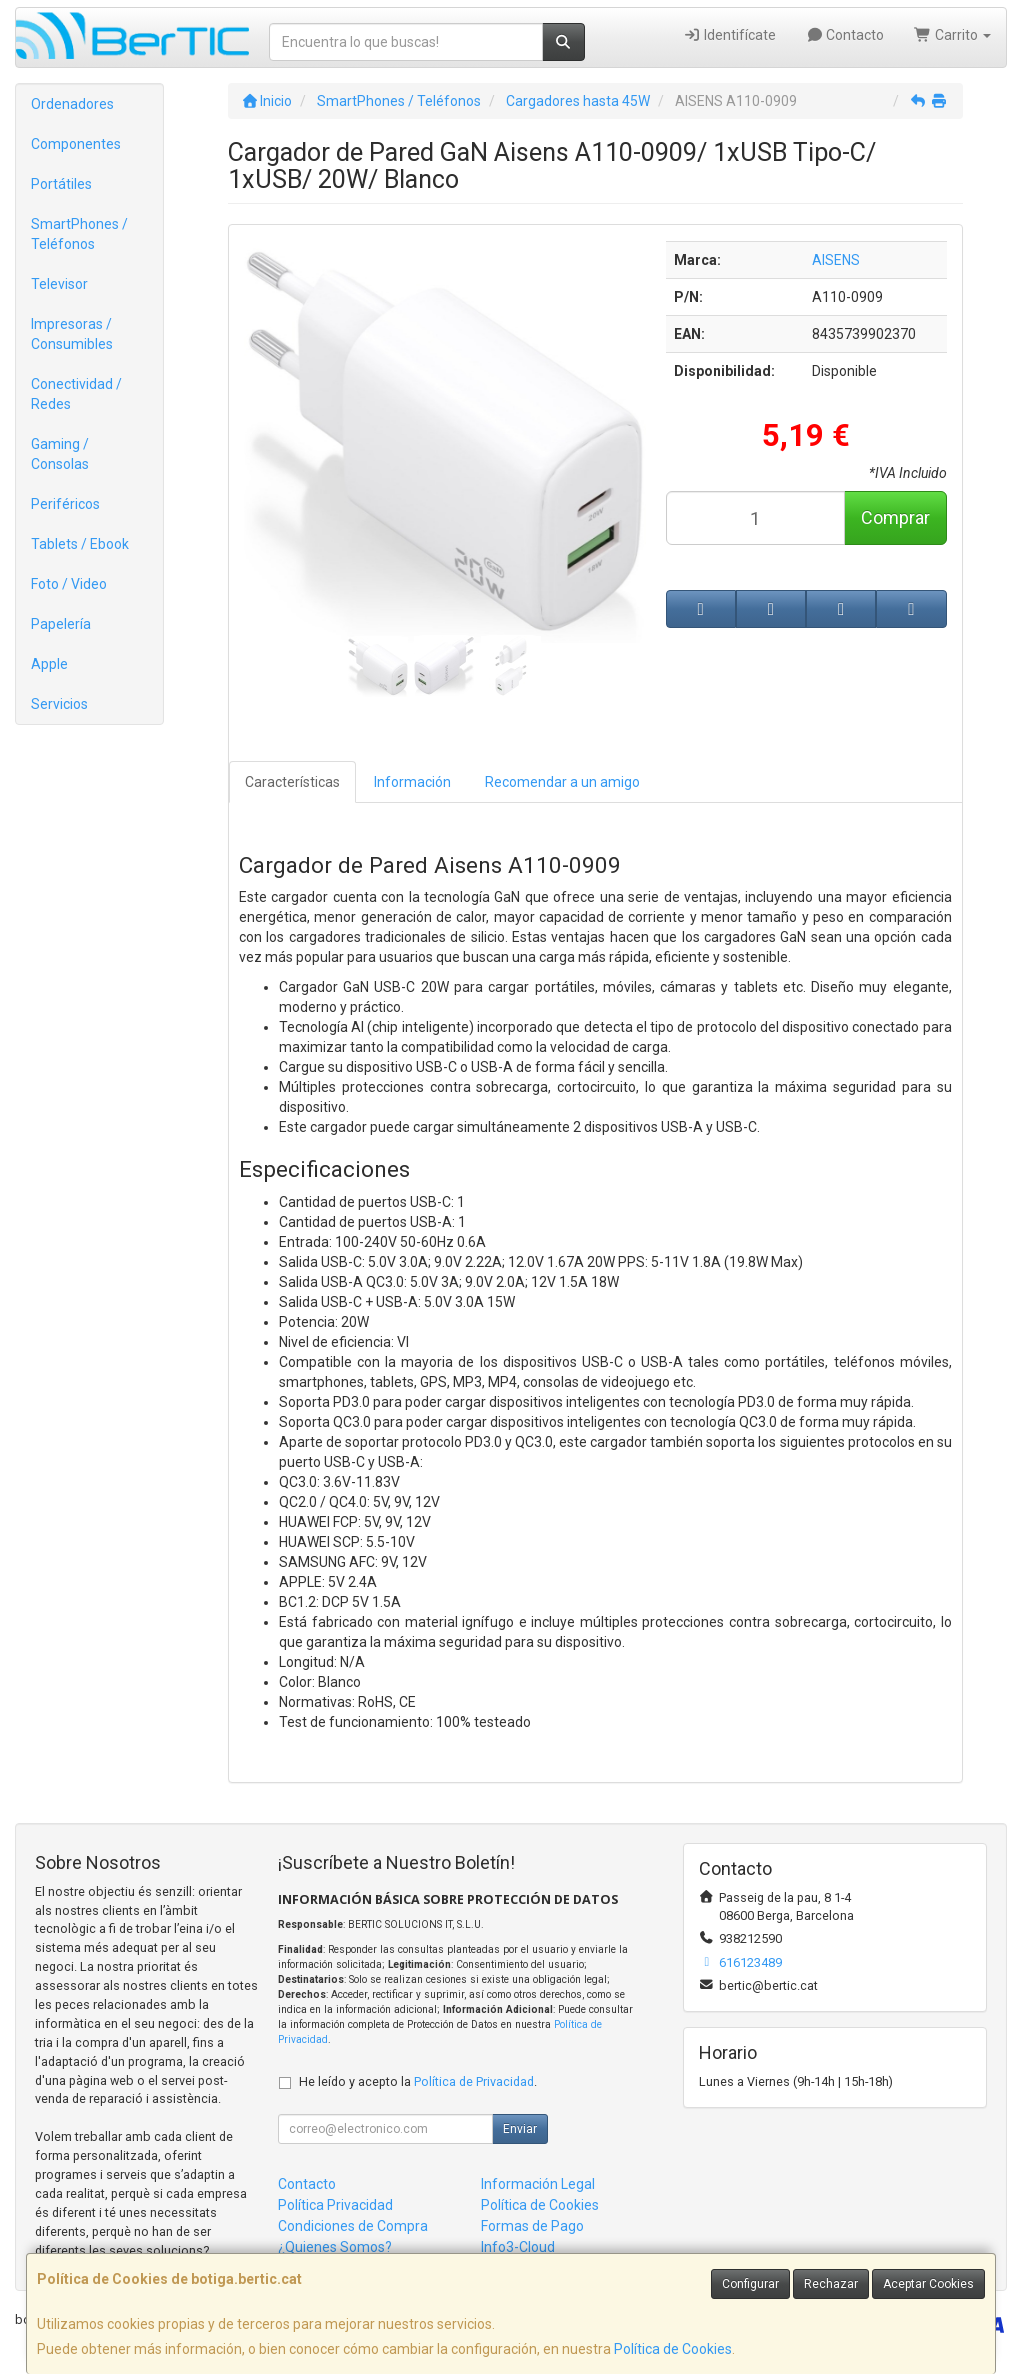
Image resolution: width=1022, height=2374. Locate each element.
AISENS (836, 260)
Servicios (59, 704)
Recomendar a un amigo (562, 782)
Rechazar (831, 2284)
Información (412, 782)
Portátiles (61, 184)
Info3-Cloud (518, 2247)
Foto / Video (69, 584)
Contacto (845, 35)
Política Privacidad (335, 2205)
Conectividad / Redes (76, 394)
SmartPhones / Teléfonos (79, 234)
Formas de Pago (532, 2226)
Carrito (952, 35)
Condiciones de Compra (353, 2226)
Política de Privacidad (474, 2081)
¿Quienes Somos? (335, 2247)
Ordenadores (72, 104)
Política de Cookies (673, 2349)
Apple (49, 664)
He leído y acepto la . (418, 2081)
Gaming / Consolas (60, 454)
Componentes (76, 144)
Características (292, 782)
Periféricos (65, 504)
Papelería (61, 624)
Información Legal (538, 2184)
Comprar (895, 517)
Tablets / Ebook (80, 544)
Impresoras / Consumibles (72, 334)
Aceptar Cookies (928, 2284)
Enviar (520, 2129)
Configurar (750, 2284)
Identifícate (729, 35)
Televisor (59, 284)
